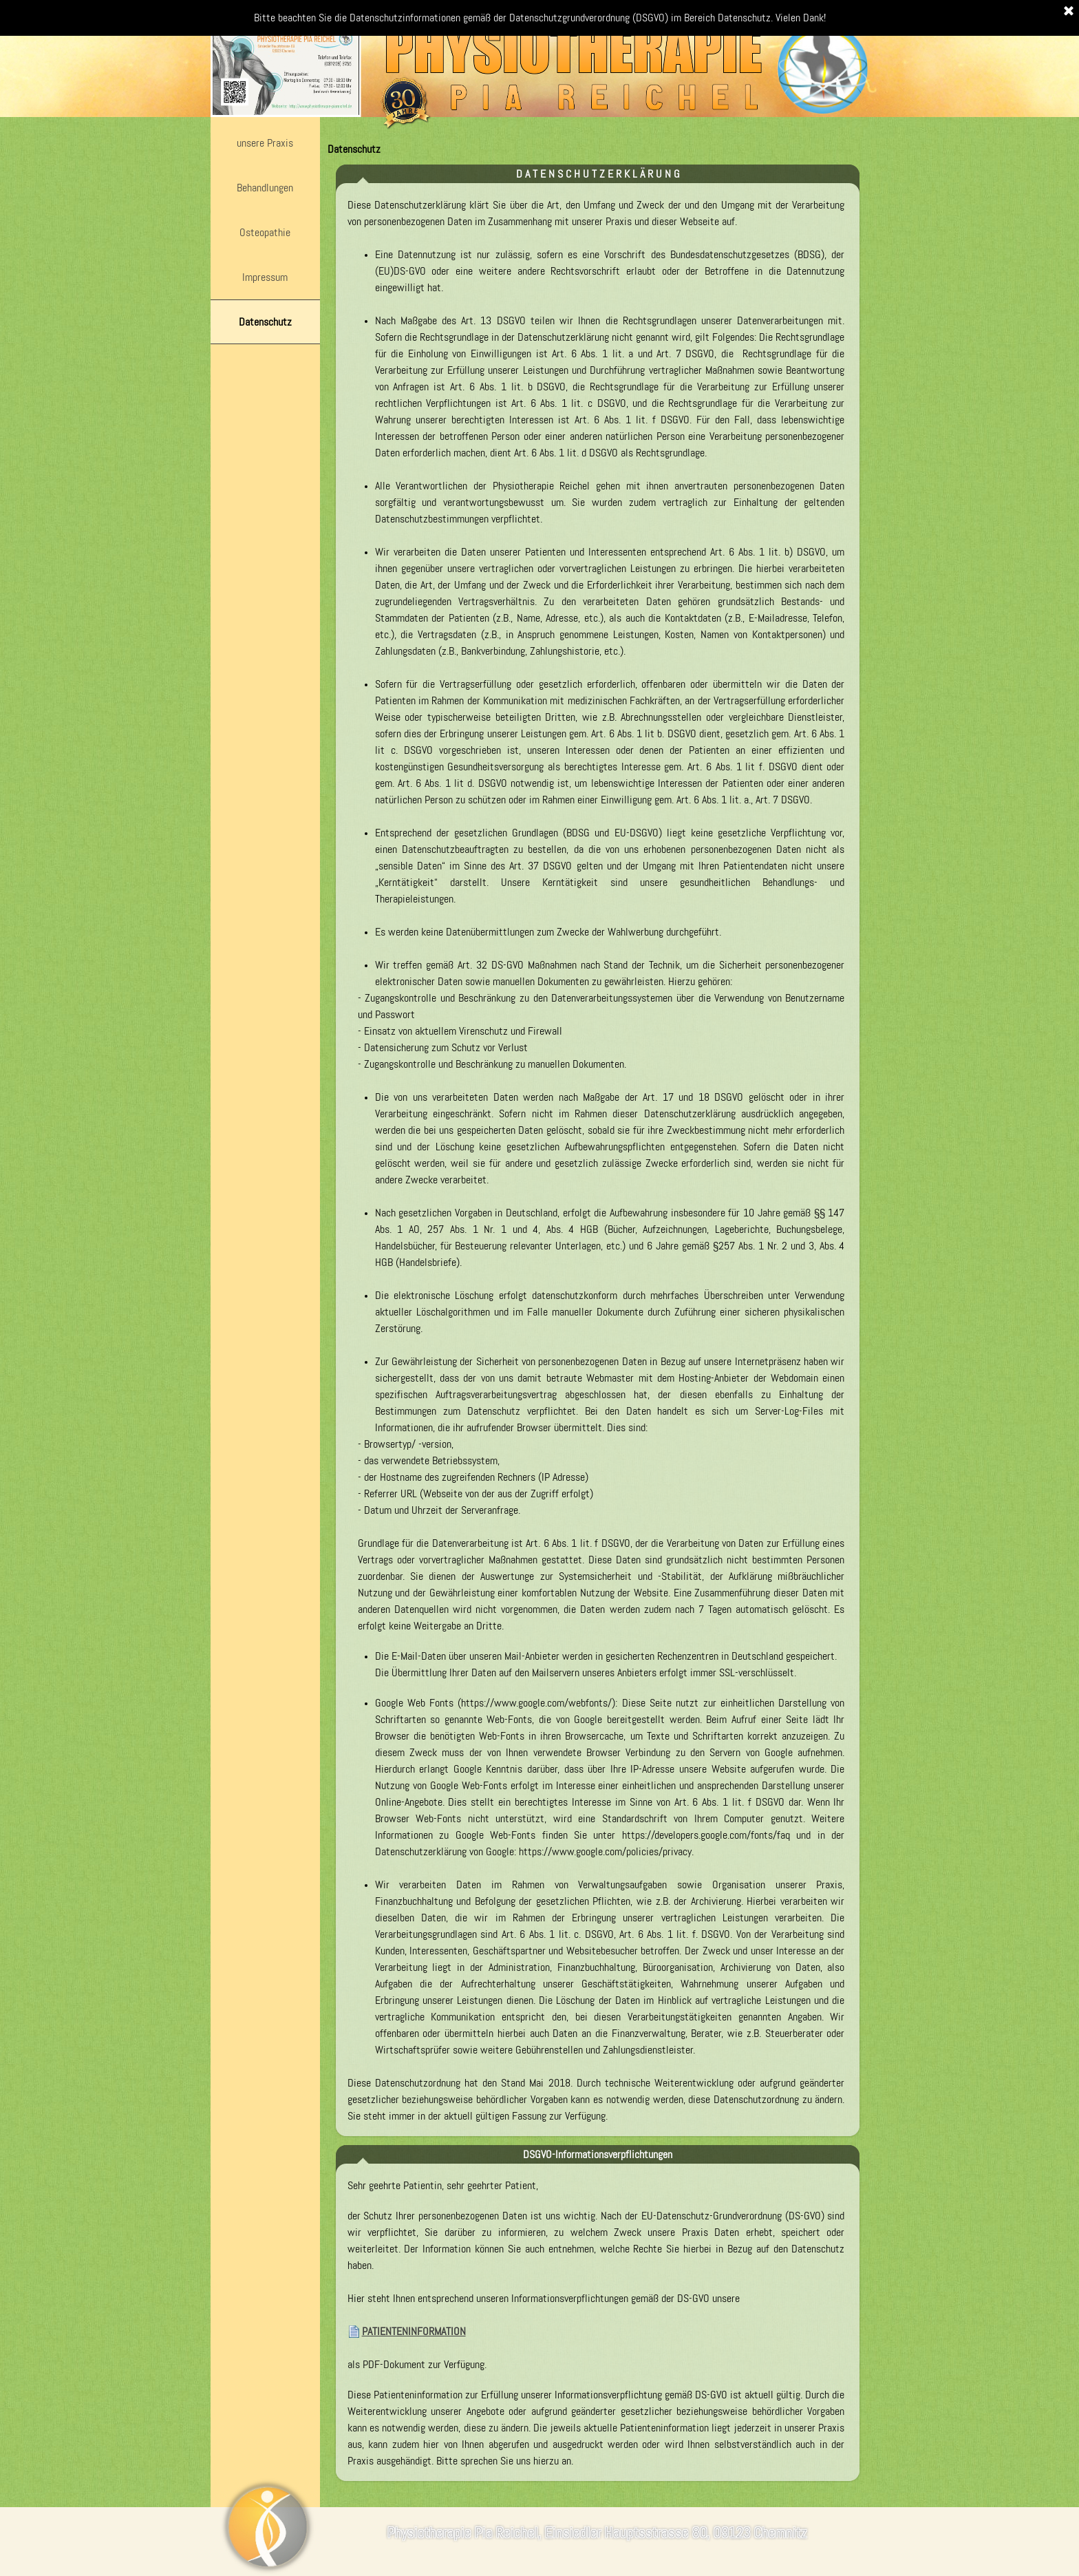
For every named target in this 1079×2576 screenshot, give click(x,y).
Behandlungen (265, 187)
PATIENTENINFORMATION (414, 2331)
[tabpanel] (596, 1160)
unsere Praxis (265, 143)
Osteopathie (264, 232)
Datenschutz (265, 322)
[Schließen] (1069, 11)
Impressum (265, 277)
